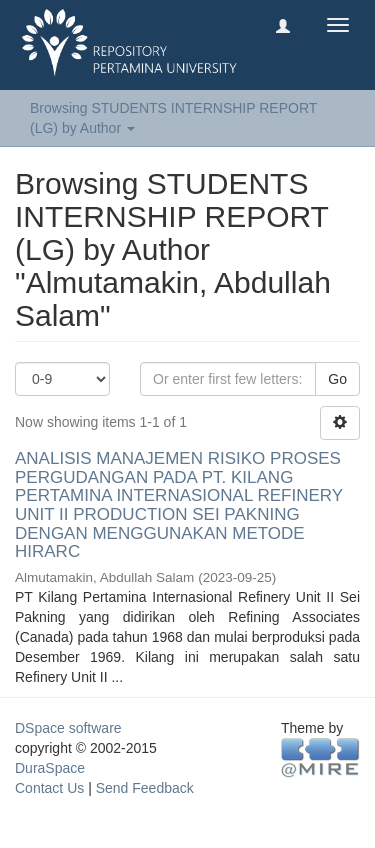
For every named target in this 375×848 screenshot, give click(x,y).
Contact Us (49, 788)
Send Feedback (145, 788)
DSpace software (68, 728)
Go (337, 379)
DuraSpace (50, 768)
